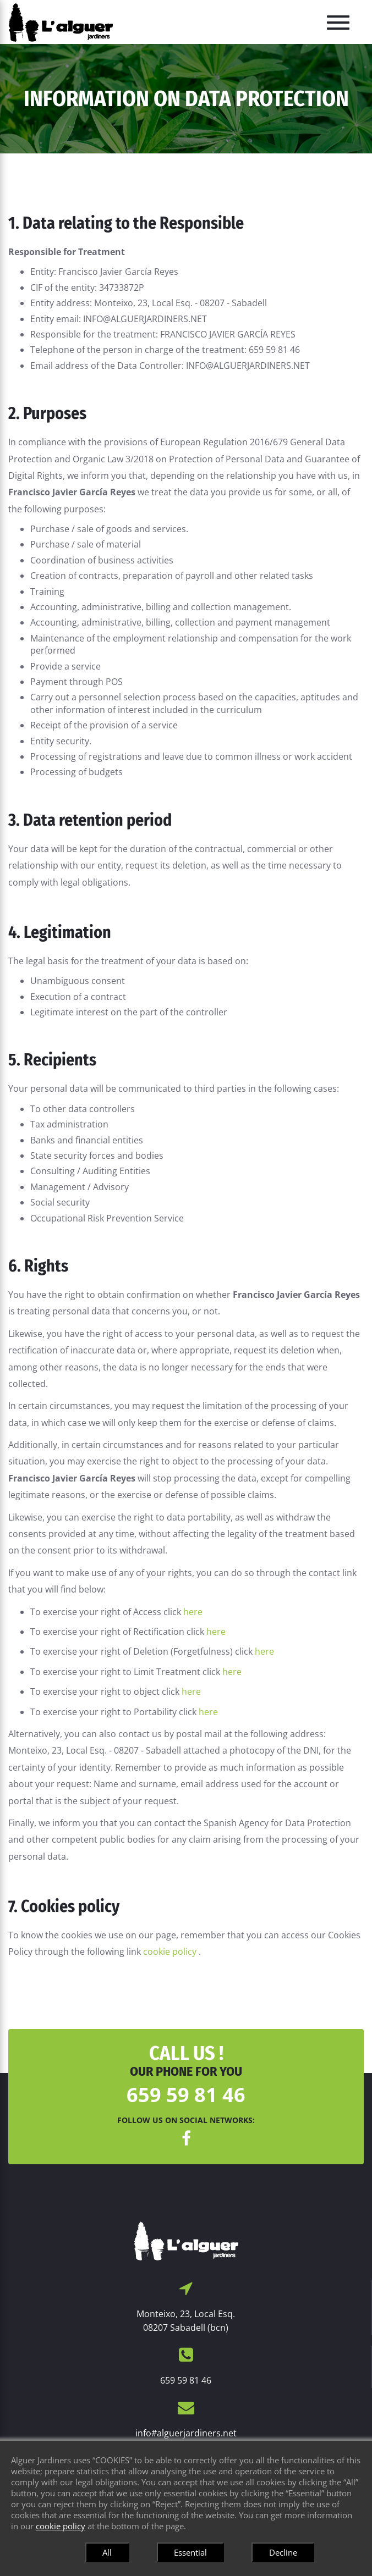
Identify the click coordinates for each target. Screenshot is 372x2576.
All (107, 2552)
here (193, 1612)
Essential (190, 2552)
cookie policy (171, 1951)
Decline (283, 2552)
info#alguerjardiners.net (186, 2433)
